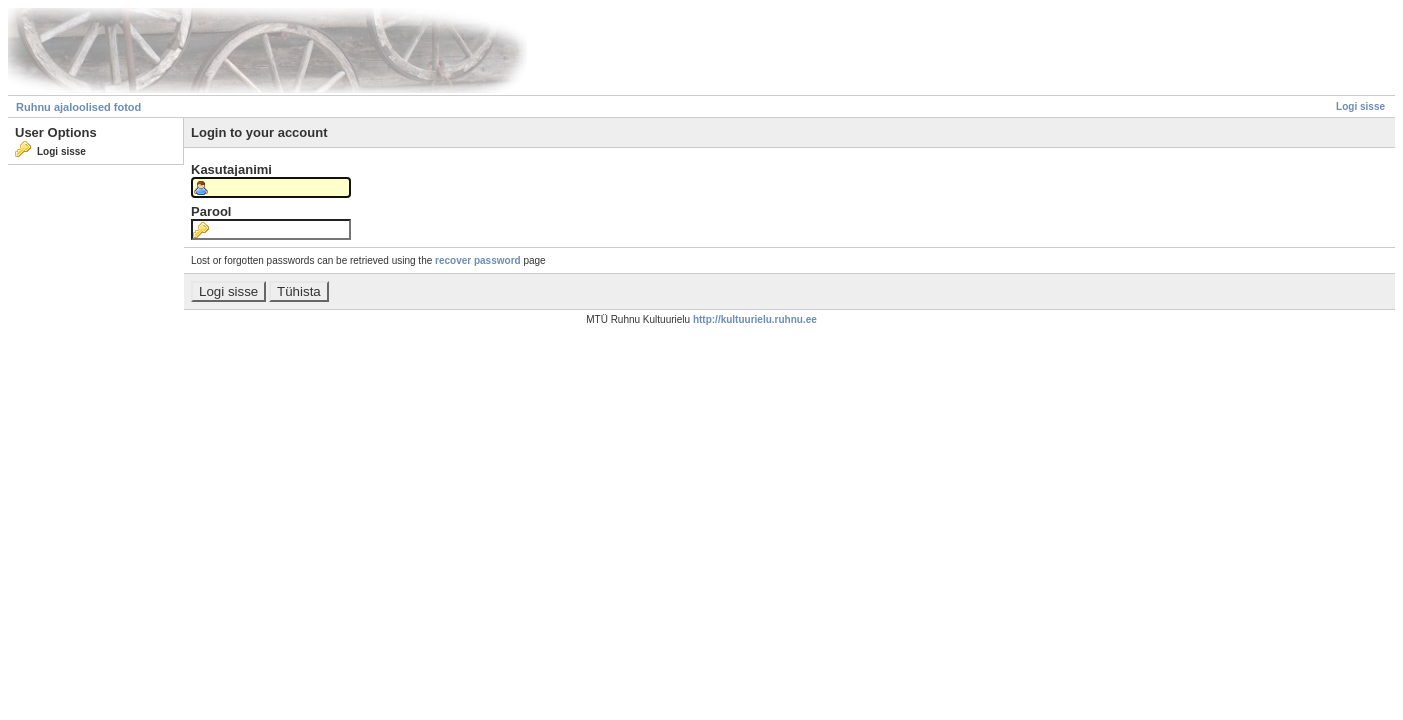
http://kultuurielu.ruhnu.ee (755, 319)
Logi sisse (1360, 106)
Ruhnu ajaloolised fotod (78, 107)
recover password (478, 260)
